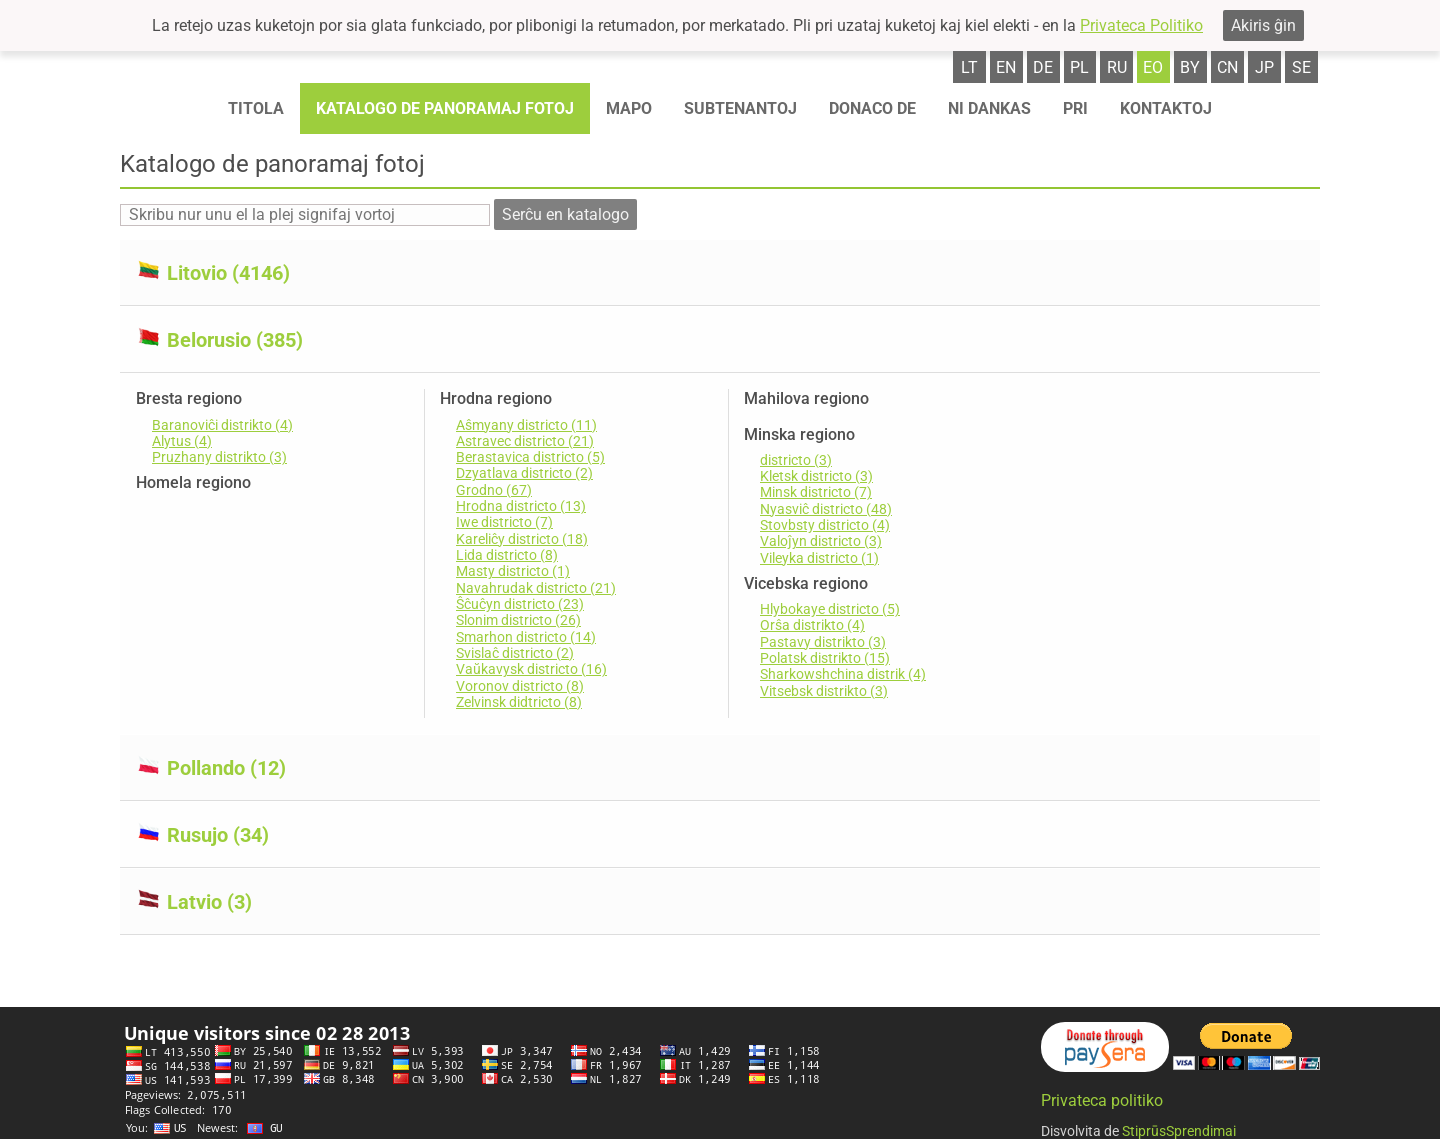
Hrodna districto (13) (521, 506)
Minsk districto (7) (816, 492)
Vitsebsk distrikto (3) (824, 691)
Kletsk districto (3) (816, 476)
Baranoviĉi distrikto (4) (222, 425)
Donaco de (872, 108)
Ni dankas (989, 108)
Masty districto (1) (513, 571)
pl (1079, 67)
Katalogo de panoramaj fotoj (445, 108)
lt (969, 67)
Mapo (629, 108)
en (1006, 67)
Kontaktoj (1166, 108)
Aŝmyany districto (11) (526, 425)
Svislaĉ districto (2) (515, 653)
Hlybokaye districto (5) (830, 609)
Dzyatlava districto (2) (524, 473)
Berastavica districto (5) (530, 457)
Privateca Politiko (1141, 25)
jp (1264, 67)
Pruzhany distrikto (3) (219, 457)
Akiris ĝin (1263, 25)
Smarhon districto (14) (526, 637)
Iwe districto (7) (504, 522)
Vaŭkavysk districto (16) (531, 669)
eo (1153, 67)
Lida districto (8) (507, 555)
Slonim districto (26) (518, 620)
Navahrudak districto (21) (536, 588)
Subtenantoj (740, 108)
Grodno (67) (494, 490)
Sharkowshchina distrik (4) (843, 674)
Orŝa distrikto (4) (812, 625)
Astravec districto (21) (525, 441)
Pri (1075, 108)
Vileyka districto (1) (819, 558)
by (1190, 67)
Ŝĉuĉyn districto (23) (520, 604)
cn (1227, 67)
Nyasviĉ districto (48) (826, 509)
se (1301, 67)
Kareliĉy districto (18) (522, 539)
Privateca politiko (1102, 1097)
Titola (256, 108)
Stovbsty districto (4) (825, 525)
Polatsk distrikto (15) (825, 658)
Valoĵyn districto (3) (821, 541)
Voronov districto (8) (520, 686)
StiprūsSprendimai (1179, 1128)
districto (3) (796, 460)
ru (1117, 67)
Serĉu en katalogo (565, 214)
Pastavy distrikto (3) (823, 642)
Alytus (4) (182, 441)
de (1043, 67)
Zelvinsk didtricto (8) (519, 702)
